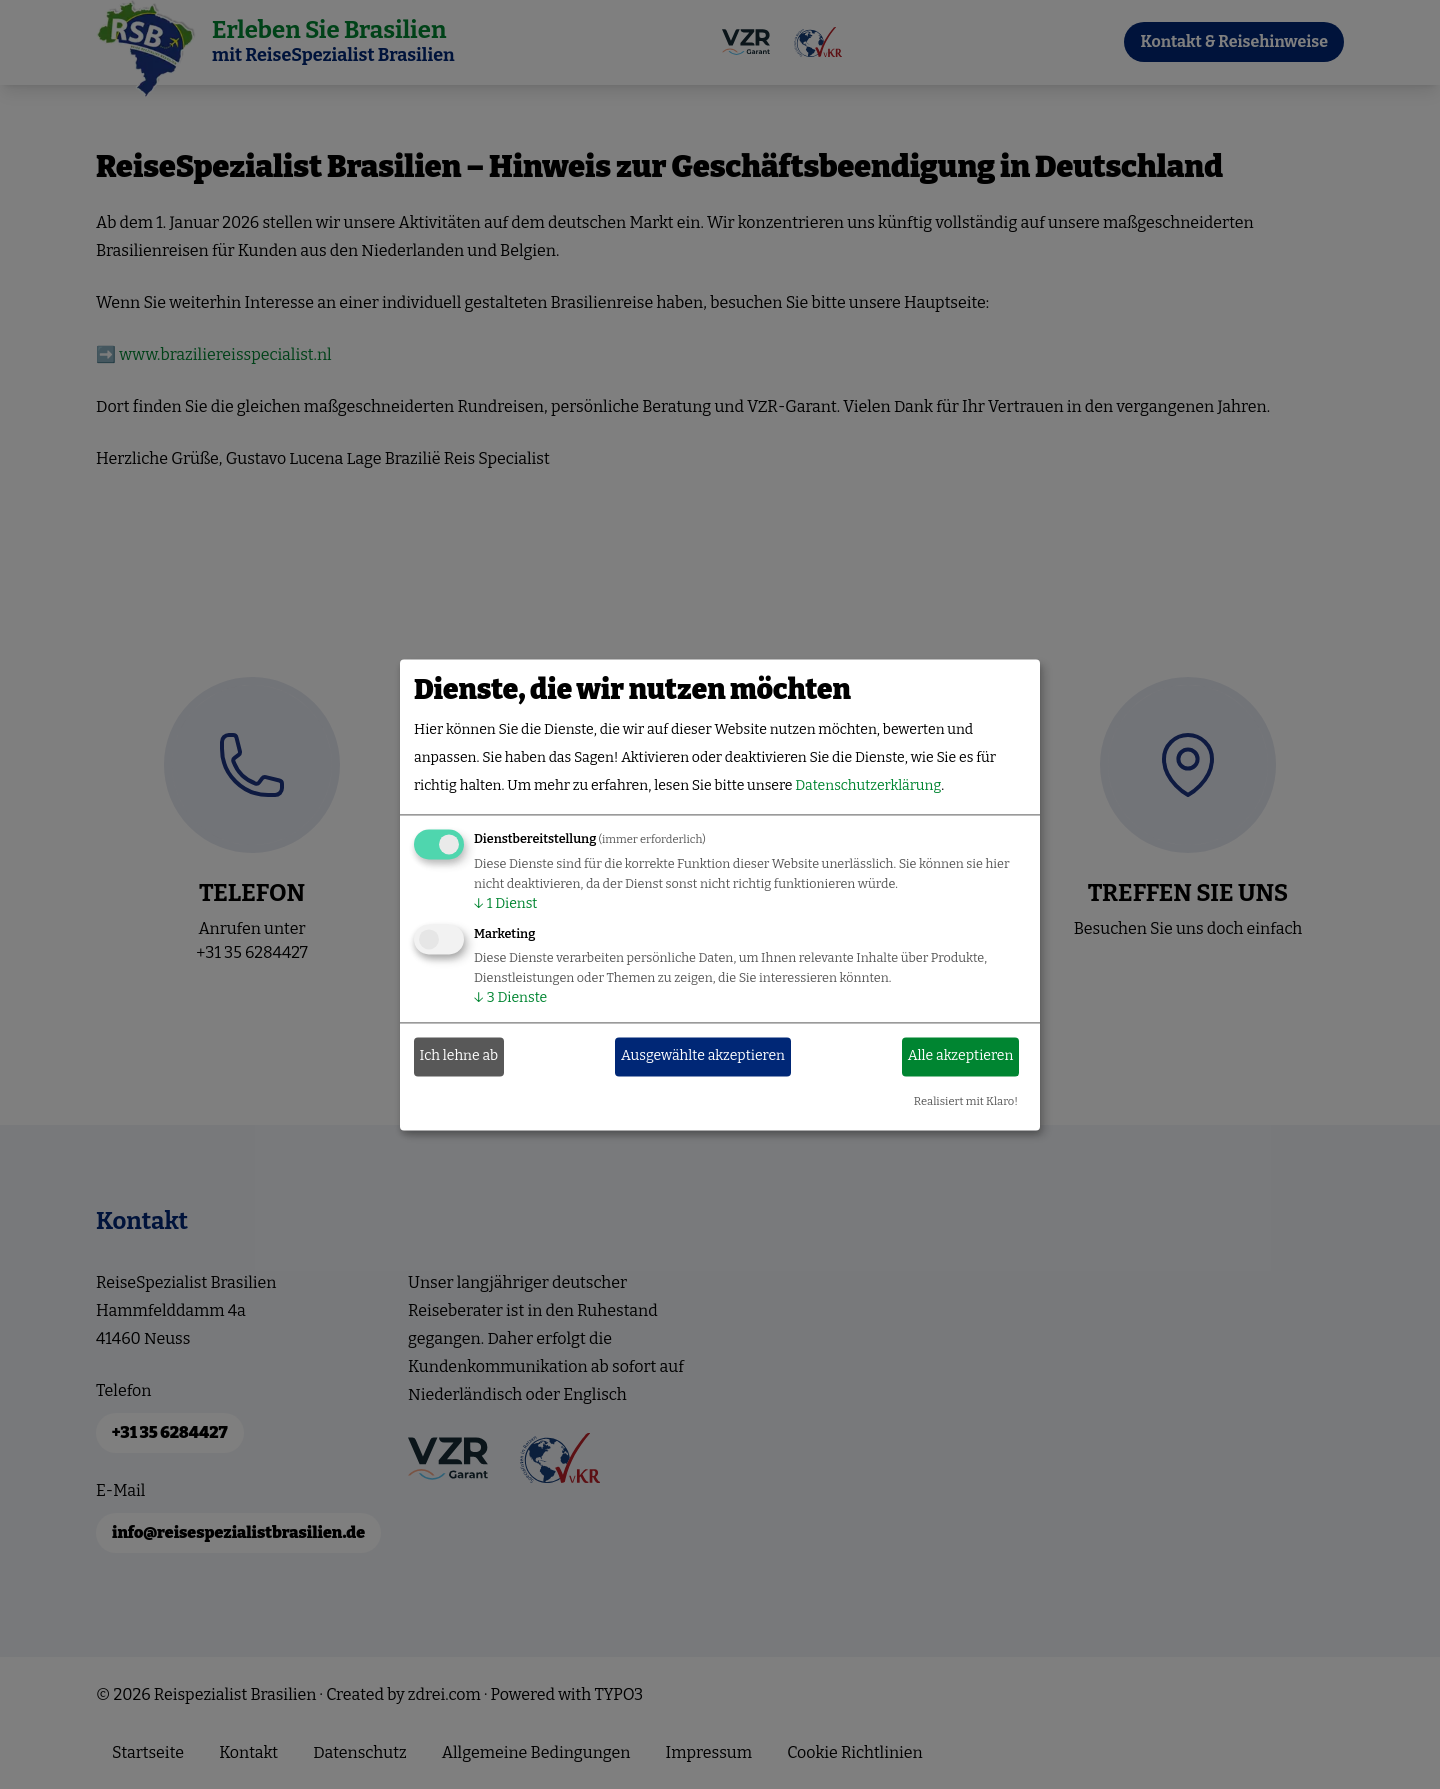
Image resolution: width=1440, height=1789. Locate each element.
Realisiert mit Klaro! (966, 1101)
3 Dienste (510, 997)
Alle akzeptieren (961, 1056)
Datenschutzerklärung (868, 785)
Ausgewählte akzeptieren (703, 1056)
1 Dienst (505, 903)
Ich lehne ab (459, 1056)
